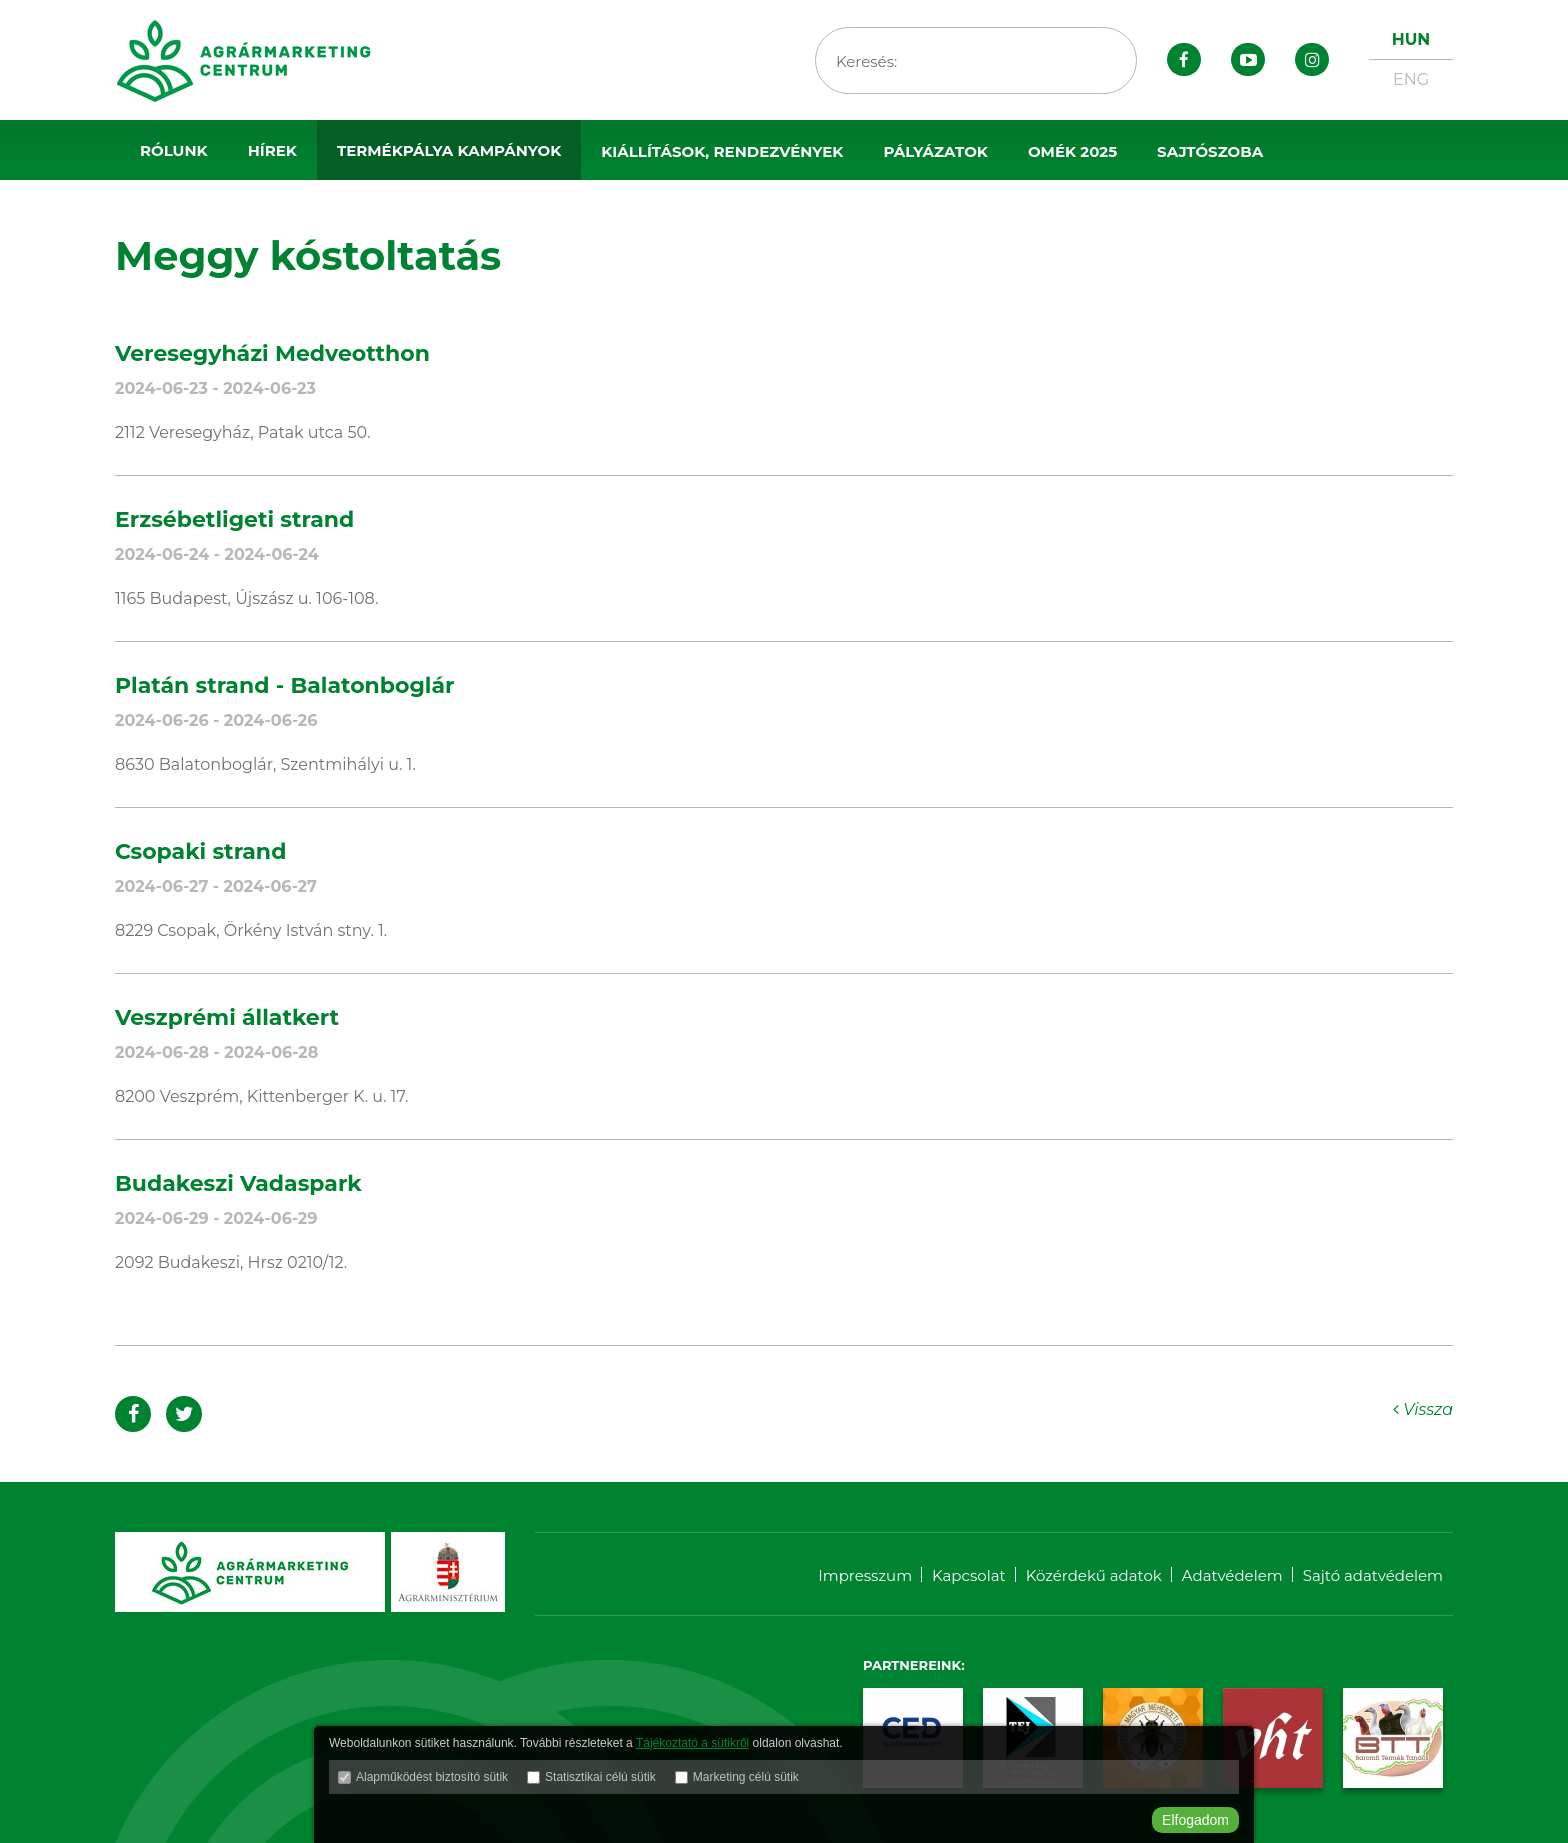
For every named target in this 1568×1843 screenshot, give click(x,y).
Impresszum (865, 1575)
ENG (1411, 79)
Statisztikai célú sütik (600, 1777)
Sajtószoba (1210, 151)
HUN (1411, 39)
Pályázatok (935, 151)
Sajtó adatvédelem (1373, 1575)
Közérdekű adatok (1094, 1575)
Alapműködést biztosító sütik (432, 1777)
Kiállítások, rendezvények (722, 151)
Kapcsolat (969, 1575)
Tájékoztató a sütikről (692, 1743)
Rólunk (174, 150)
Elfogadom (1195, 1820)
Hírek (272, 150)
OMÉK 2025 (1072, 151)
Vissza (1423, 1409)
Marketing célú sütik (746, 1777)
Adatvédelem (1232, 1575)
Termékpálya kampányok (449, 150)
